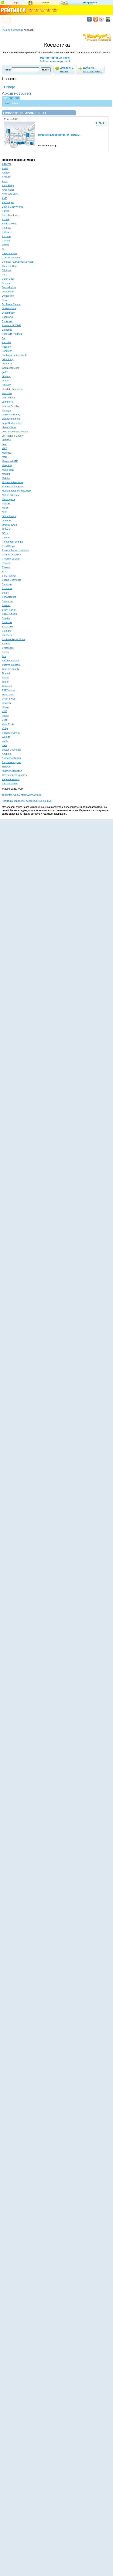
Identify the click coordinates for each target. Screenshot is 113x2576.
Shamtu (6, 605)
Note (4, 512)
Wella (5, 741)
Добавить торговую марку (92, 69)
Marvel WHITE (10, 461)
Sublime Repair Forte (13, 639)
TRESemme (8, 690)
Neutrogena (8, 499)
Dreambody (8, 312)
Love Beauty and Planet (15, 431)
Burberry (6, 236)
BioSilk (5, 219)
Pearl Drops (8, 546)
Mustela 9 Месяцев (12, 482)
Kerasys (6, 410)
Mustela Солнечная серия (16, 490)
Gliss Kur (7, 363)
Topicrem (7, 686)
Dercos (6, 283)
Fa (3, 338)
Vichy (5, 728)
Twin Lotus (8, 694)
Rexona (6, 567)
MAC (4, 448)
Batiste (5, 211)
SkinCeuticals (9, 613)
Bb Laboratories (10, 215)
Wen (4, 745)
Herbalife (7, 393)
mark (4, 456)
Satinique (7, 584)
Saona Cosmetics (11, 579)
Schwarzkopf (9, 596)
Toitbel (5, 677)
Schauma (7, 588)
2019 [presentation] (4, 98)
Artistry (5, 172)
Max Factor (8, 469)
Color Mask (8, 278)
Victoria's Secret (10, 732)
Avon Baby (8, 185)
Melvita (6, 478)
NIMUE (6, 503)
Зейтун (6, 766)
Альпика (7, 753)
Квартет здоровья (12, 770)
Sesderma (7, 601)
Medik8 (6, 473)
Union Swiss (8, 698)
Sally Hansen (9, 575)
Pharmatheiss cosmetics (15, 550)
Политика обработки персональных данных (27, 800)
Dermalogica (9, 287)
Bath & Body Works (12, 206)
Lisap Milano (9, 427)
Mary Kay (7, 465)
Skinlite (6, 618)
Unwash (6, 703)
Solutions (7, 622)
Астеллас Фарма (11, 758)
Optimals (7, 520)
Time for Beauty (10, 669)
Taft (4, 656)
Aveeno (6, 176)
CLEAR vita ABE (11, 257)
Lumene (6, 439)
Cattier (5, 245)
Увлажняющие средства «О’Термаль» (59, 135)
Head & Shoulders (12, 389)
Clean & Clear (9, 253)
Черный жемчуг (10, 779)
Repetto (6, 563)
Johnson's (7, 401)
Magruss (6, 452)
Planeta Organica (11, 554)
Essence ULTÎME (11, 325)
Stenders (7, 635)
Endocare (7, 321)
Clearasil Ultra (9, 266)
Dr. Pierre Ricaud (11, 304)
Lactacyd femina (11, 418)
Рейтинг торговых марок (55, 57)
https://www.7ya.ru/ (31, 794)
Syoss (5, 652)
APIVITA (6, 164)
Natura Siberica (10, 495)
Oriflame (6, 529)
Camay (6, 240)
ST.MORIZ (7, 626)
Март (7, 103)
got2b (5, 372)
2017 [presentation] (17, 98)
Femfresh (7, 350)
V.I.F (4, 711)
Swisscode (8, 647)
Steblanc (7, 630)
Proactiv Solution (11, 558)
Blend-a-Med (9, 223)
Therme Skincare (11, 664)
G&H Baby (7, 359)
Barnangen (8, 202)
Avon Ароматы (10, 194)
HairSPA (6, 384)
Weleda (6, 736)
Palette (5, 537)
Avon (4, 181)
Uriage (9, 87)
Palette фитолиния (12, 541)
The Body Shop (10, 660)
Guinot (5, 380)
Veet (4, 719)
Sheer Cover (9, 609)
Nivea (5, 507)
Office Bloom (9, 516)
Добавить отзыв (66, 69)
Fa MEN (6, 342)
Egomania (7, 316)
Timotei (6, 673)
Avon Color (8, 189)
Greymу (6, 376)
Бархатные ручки (11, 762)
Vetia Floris (8, 724)
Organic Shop (9, 524)
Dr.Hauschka (9, 308)
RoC (4, 571)
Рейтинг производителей (55, 61)
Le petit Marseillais (12, 423)
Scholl (5, 592)
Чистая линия (9, 783)
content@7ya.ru (10, 794)
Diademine (8, 291)
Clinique (6, 270)
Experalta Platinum (12, 333)
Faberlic (6, 346)
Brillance (6, 232)
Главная (6, 30)
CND (4, 274)
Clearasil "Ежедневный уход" (18, 261)
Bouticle (6, 228)
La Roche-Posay (11, 414)
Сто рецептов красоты (14, 775)
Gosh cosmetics (10, 367)
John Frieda (8, 397)
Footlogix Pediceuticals (14, 355)
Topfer (5, 681)
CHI (4, 249)
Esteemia (7, 329)
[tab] (5, 98)
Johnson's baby (10, 406)
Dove (5, 300)
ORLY (5, 533)
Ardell (5, 168)
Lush (4, 444)
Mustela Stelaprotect (13, 486)
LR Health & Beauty (12, 435)
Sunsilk (6, 643)
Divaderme (8, 295)
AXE (4, 198)
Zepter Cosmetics (11, 749)
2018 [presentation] (11, 98)
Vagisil (5, 715)
